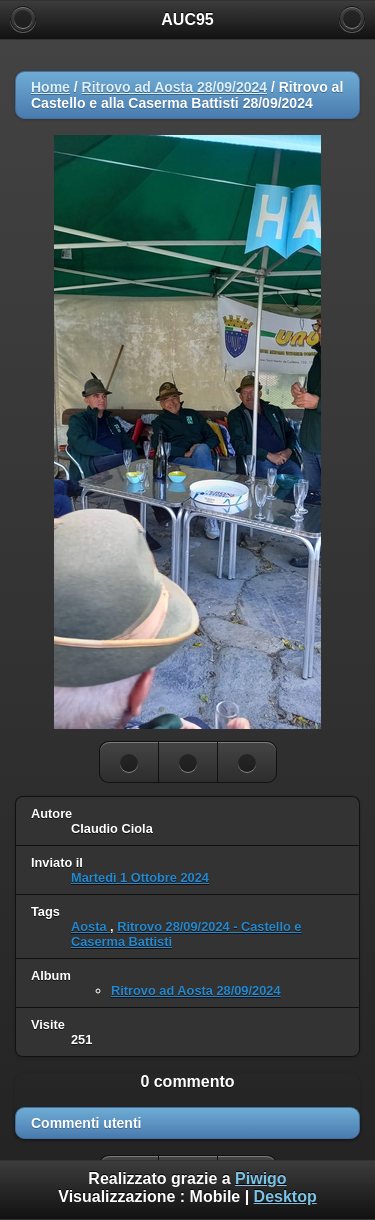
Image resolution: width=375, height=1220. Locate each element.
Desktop (285, 1196)
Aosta (90, 926)
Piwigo (261, 1178)
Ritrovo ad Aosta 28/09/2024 (174, 87)
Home (50, 87)
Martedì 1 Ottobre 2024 (140, 877)
